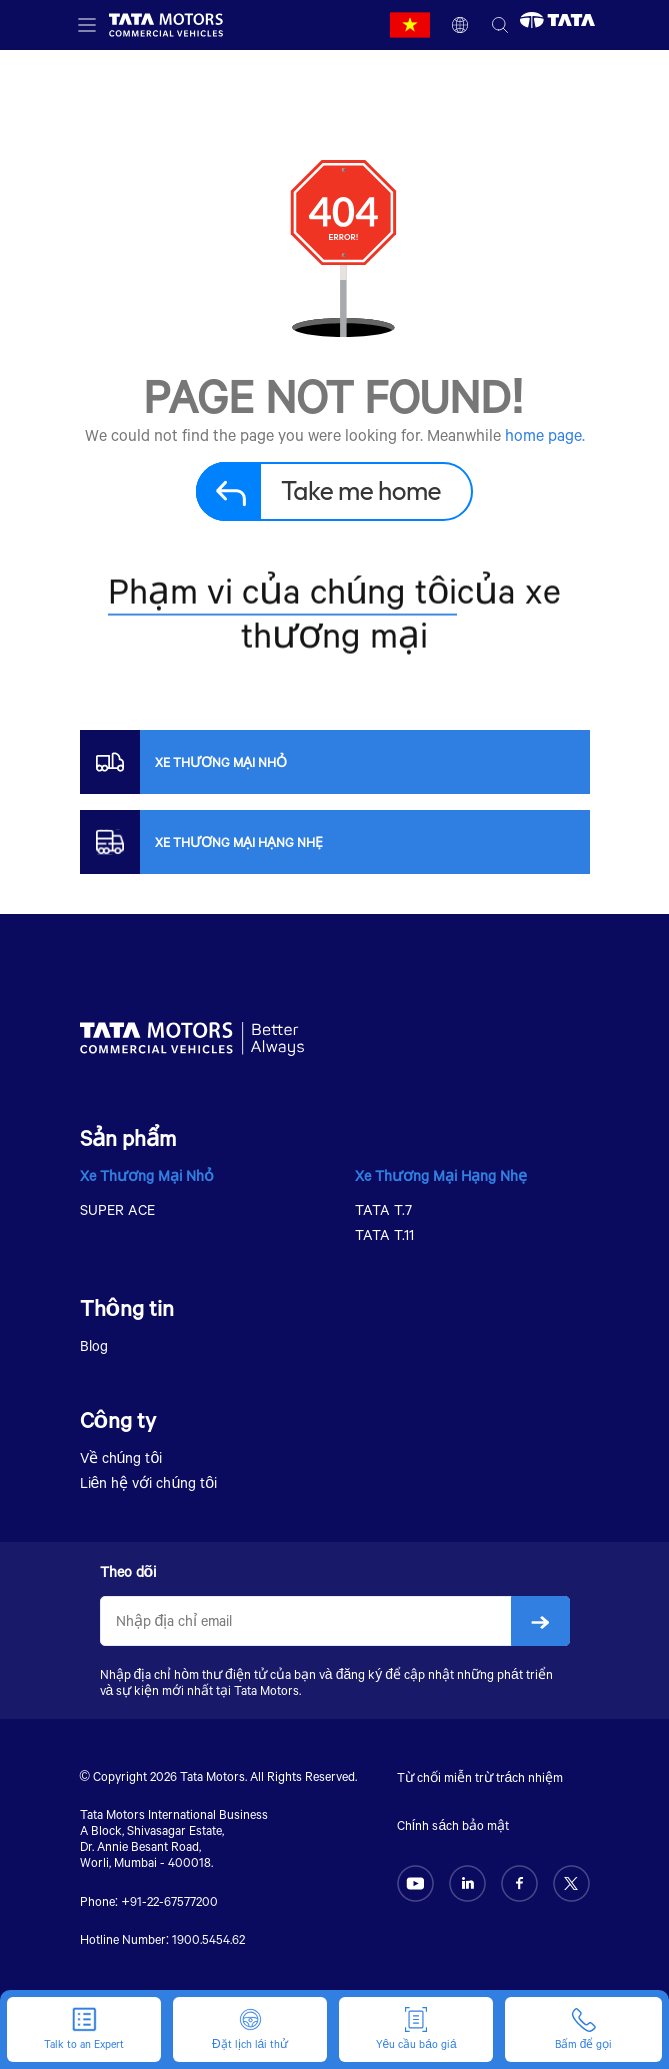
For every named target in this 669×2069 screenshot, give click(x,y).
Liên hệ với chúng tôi (149, 1482)
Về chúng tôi (121, 1457)
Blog (94, 1345)
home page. (545, 434)
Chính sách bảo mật (453, 1825)
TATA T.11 (384, 1234)
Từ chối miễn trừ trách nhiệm (480, 1777)
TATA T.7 (383, 1209)
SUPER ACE (117, 1209)
